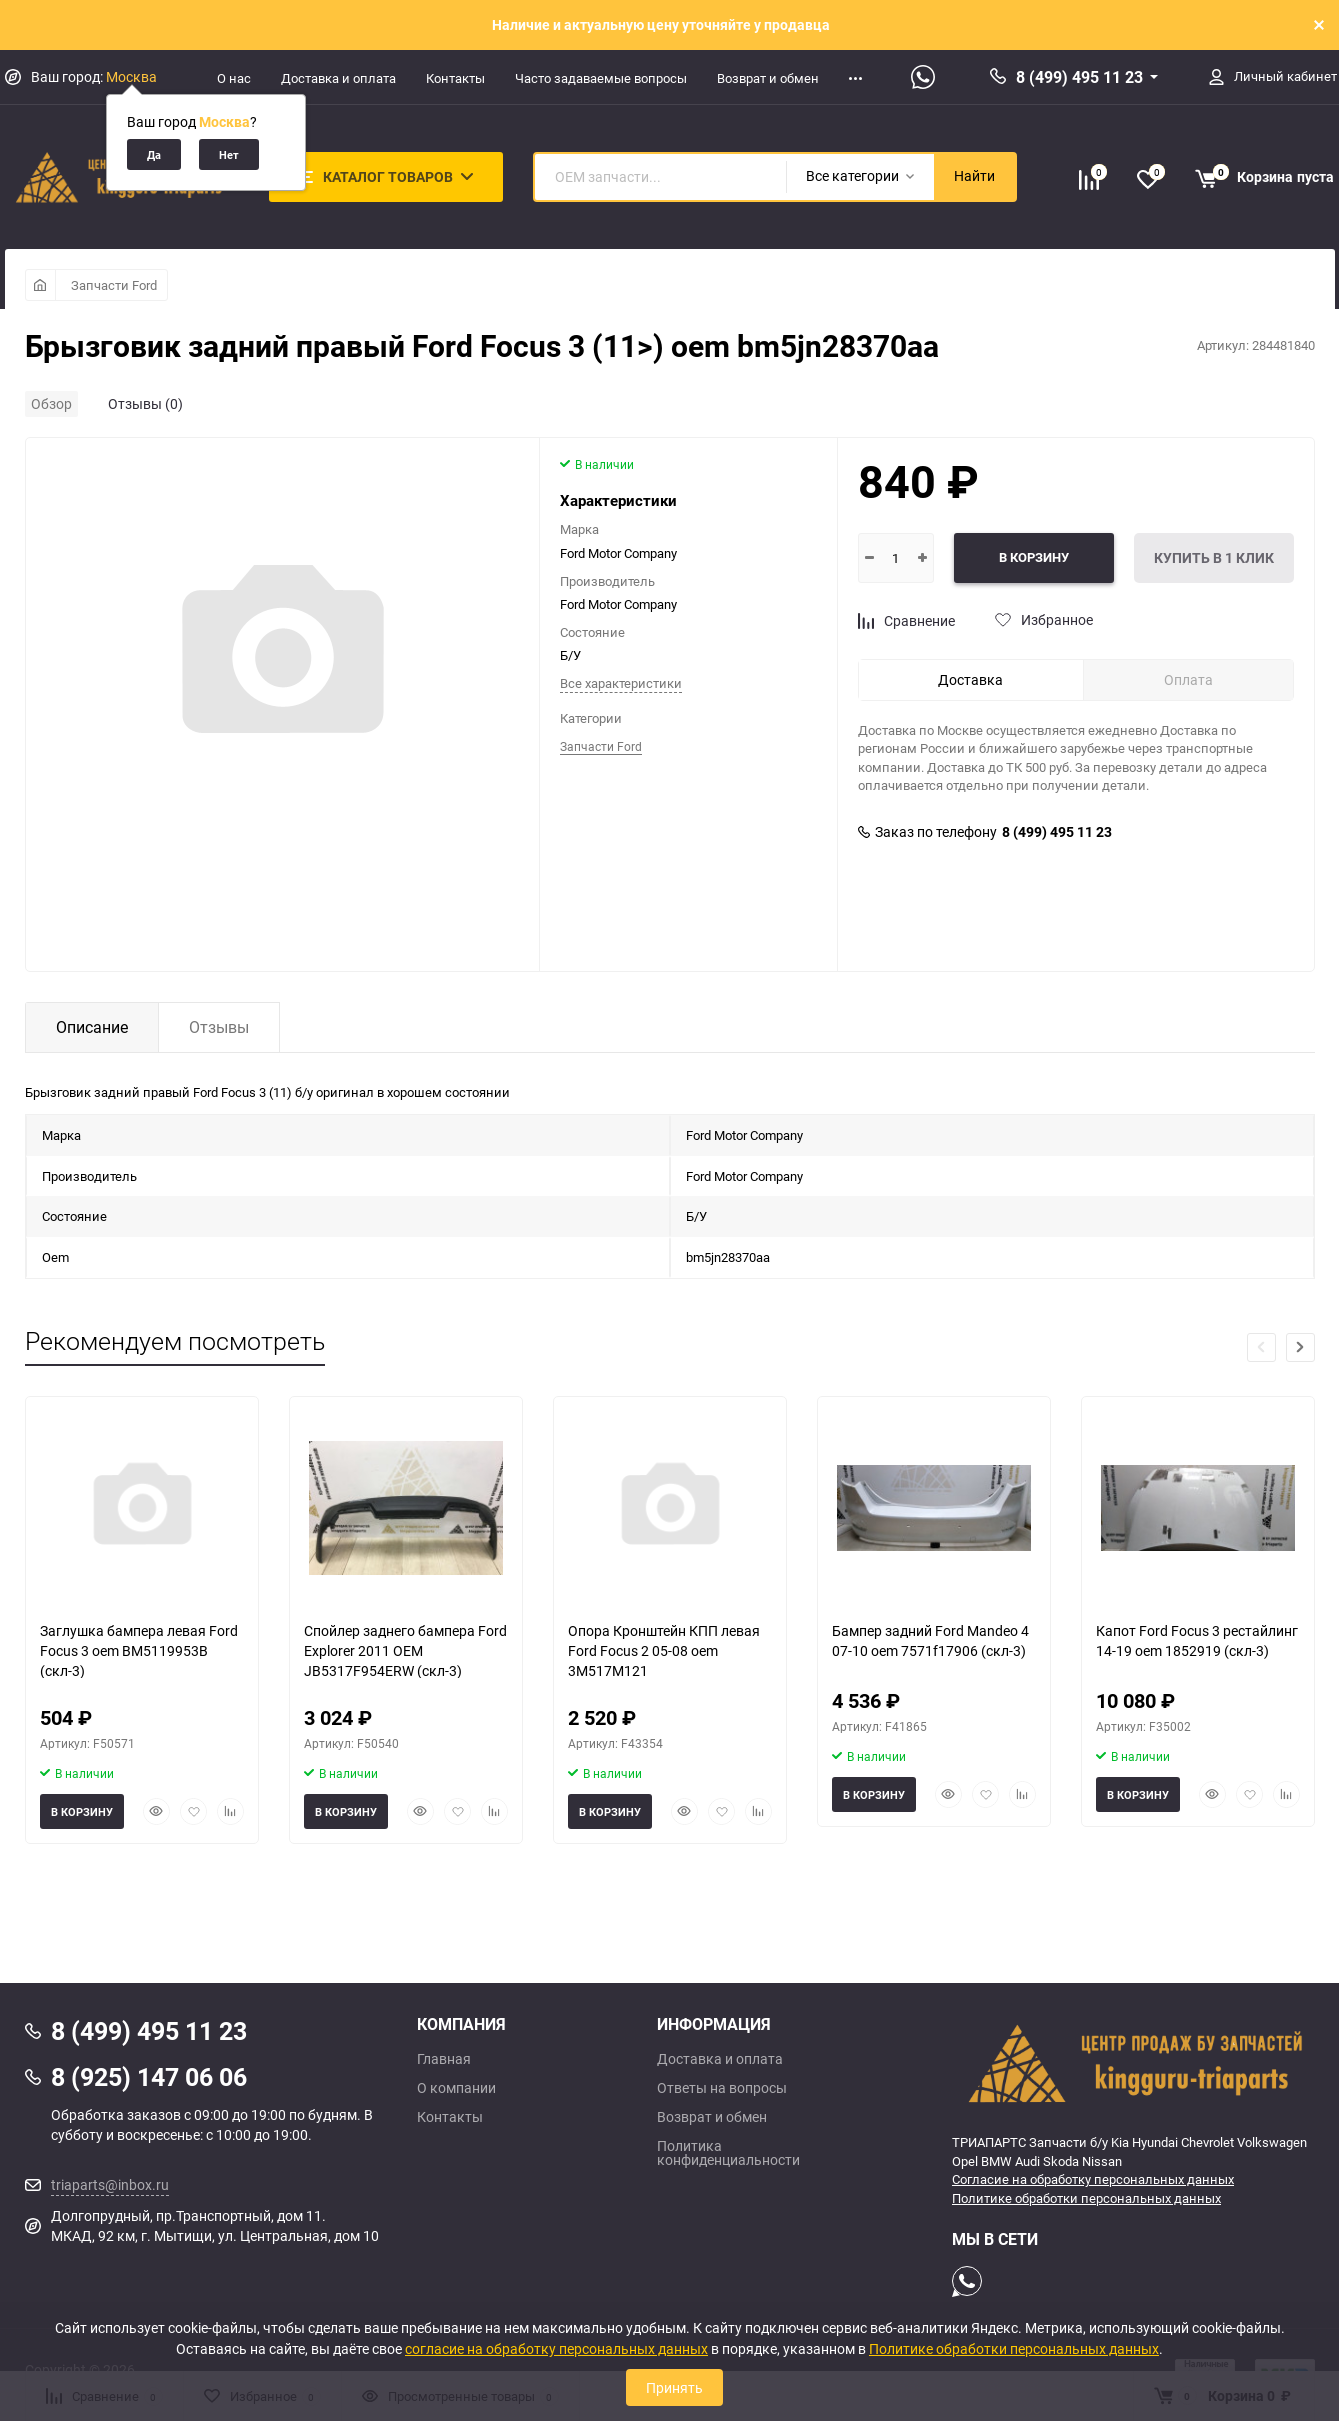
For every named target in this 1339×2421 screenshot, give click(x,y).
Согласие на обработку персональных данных (1093, 2179)
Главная (444, 2059)
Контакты (455, 78)
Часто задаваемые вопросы (601, 78)
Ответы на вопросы (722, 2088)
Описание (92, 1027)
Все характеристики (621, 683)
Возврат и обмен (768, 78)
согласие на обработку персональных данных (556, 2348)
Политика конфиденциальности (728, 2153)
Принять (674, 2387)
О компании (456, 2088)
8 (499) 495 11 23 (1079, 77)
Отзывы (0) (145, 403)
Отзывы (219, 1027)
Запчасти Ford (114, 285)
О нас (234, 78)
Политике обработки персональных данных (1086, 2198)
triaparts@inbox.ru (110, 2184)
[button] (1300, 1347)
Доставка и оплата (338, 78)
